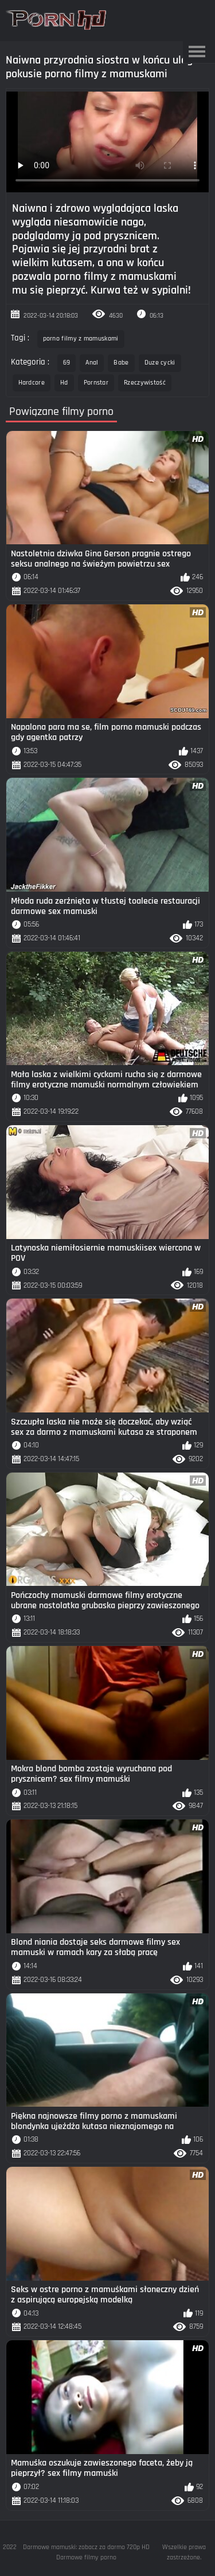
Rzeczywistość (145, 382)
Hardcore (31, 382)
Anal (91, 362)
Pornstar (96, 382)
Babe (121, 362)
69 (67, 362)
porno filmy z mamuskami (81, 338)
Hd (64, 382)
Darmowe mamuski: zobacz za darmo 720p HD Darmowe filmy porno (86, 2552)
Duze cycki (159, 362)
